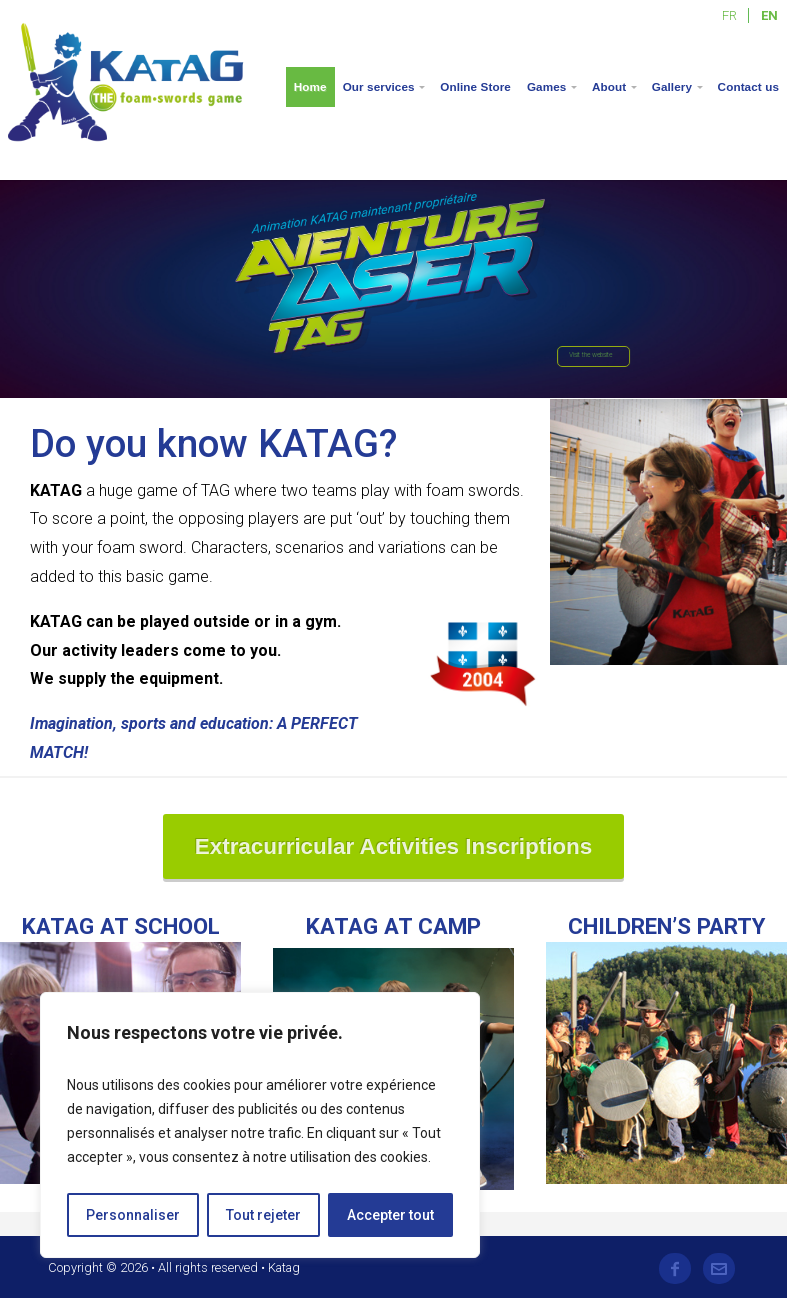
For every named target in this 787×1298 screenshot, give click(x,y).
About (609, 86)
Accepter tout (390, 1215)
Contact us (748, 86)
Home (310, 86)
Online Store (475, 86)
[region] (260, 1125)
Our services (379, 86)
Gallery (672, 86)
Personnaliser (133, 1215)
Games (546, 86)
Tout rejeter (263, 1215)
